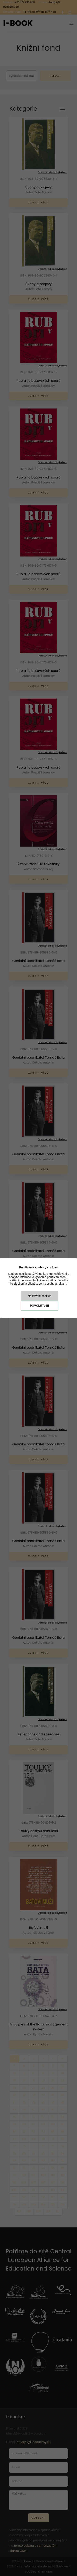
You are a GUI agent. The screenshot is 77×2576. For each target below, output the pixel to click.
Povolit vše (39, 1305)
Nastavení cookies (39, 1296)
